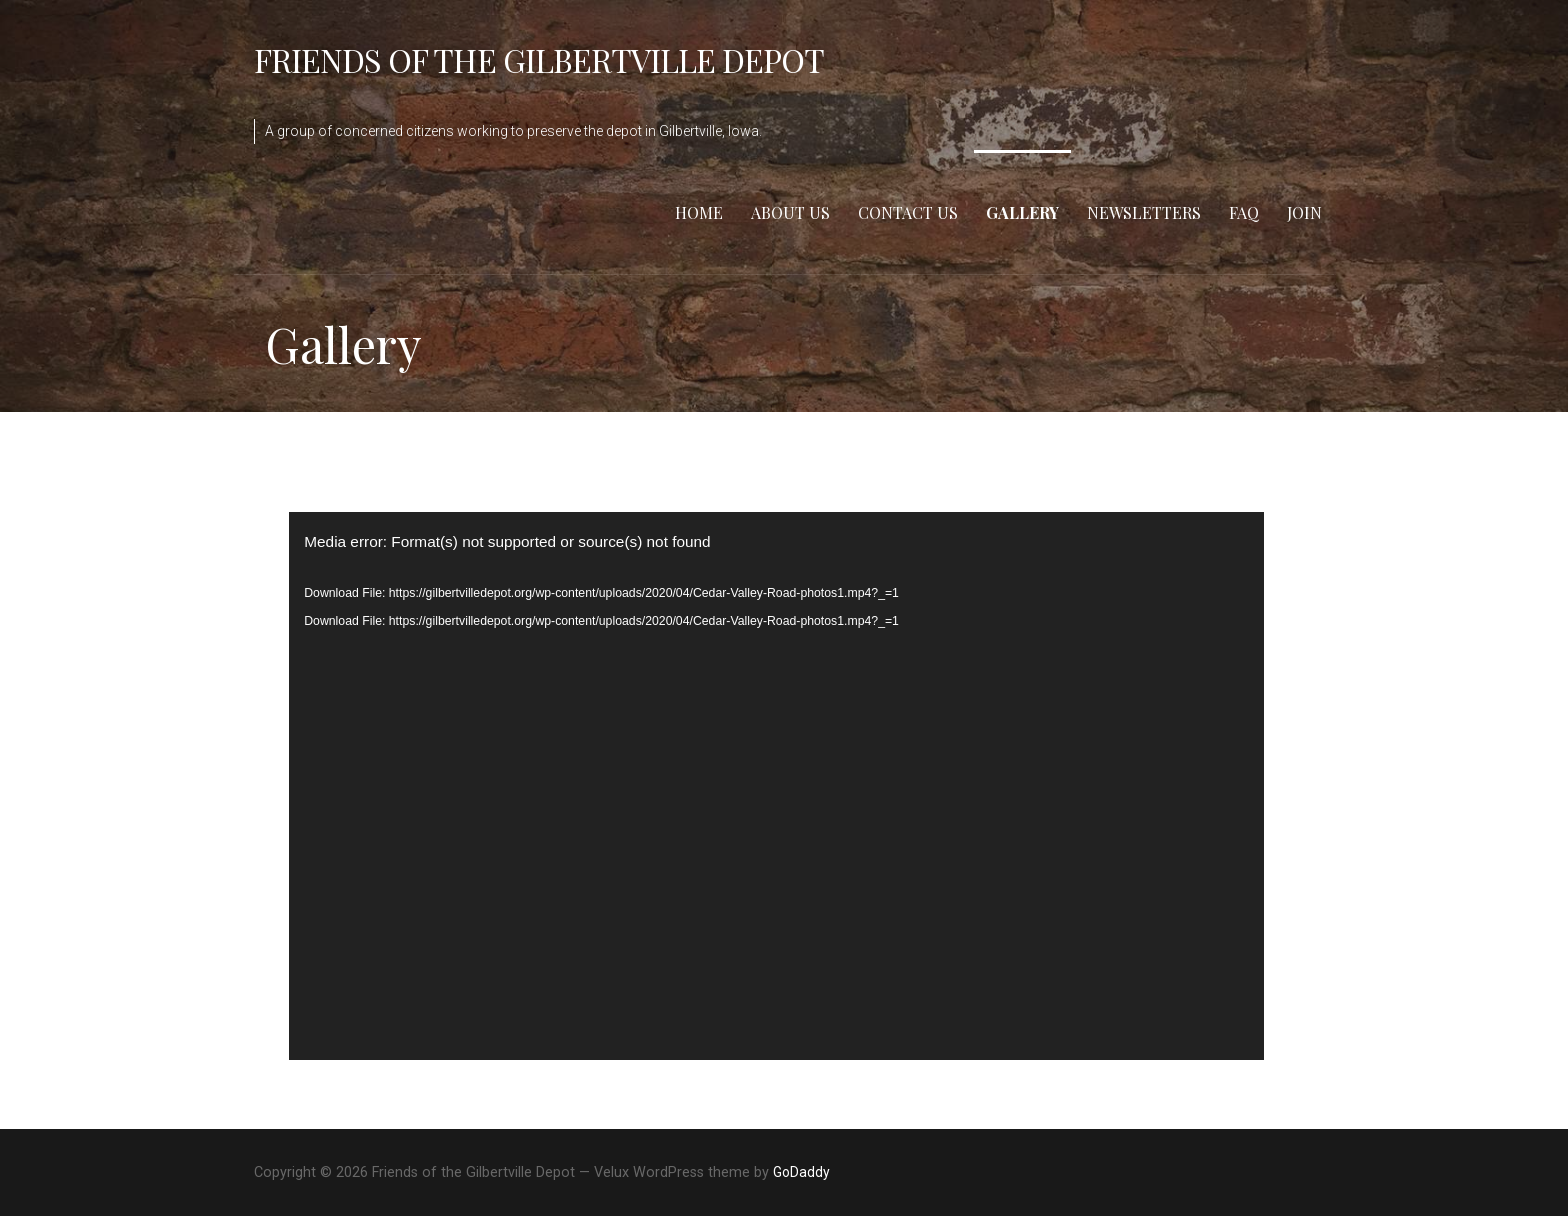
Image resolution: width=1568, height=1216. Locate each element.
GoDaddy (801, 1172)
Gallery (1022, 212)
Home (699, 212)
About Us (790, 212)
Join (1304, 212)
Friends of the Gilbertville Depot (539, 59)
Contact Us (908, 212)
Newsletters (1144, 212)
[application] (776, 786)
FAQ (1244, 212)
